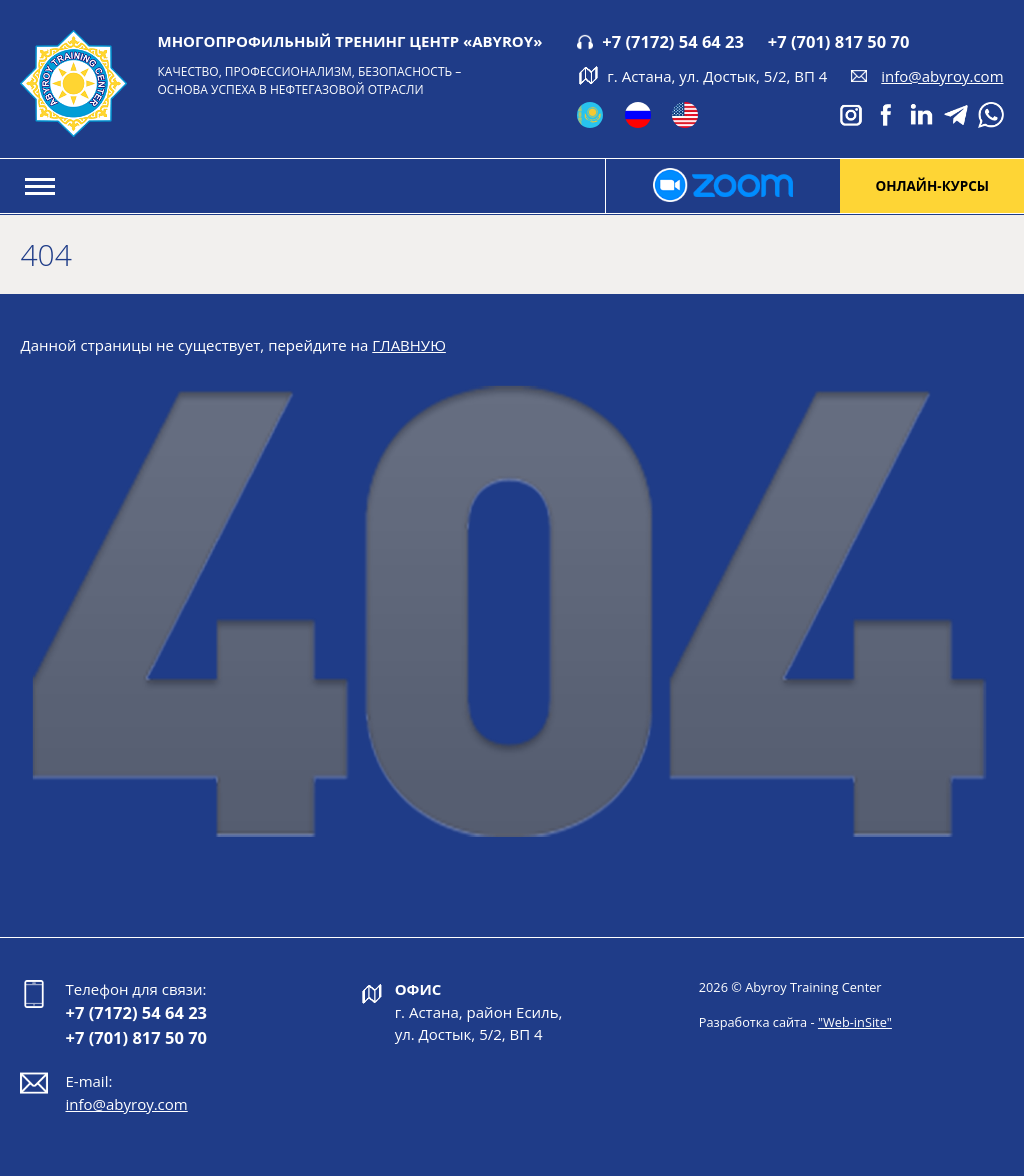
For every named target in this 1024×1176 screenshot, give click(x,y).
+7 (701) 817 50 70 (839, 41)
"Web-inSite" (855, 1022)
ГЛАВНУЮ (409, 345)
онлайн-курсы (932, 186)
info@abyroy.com (942, 76)
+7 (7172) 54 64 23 (673, 41)
